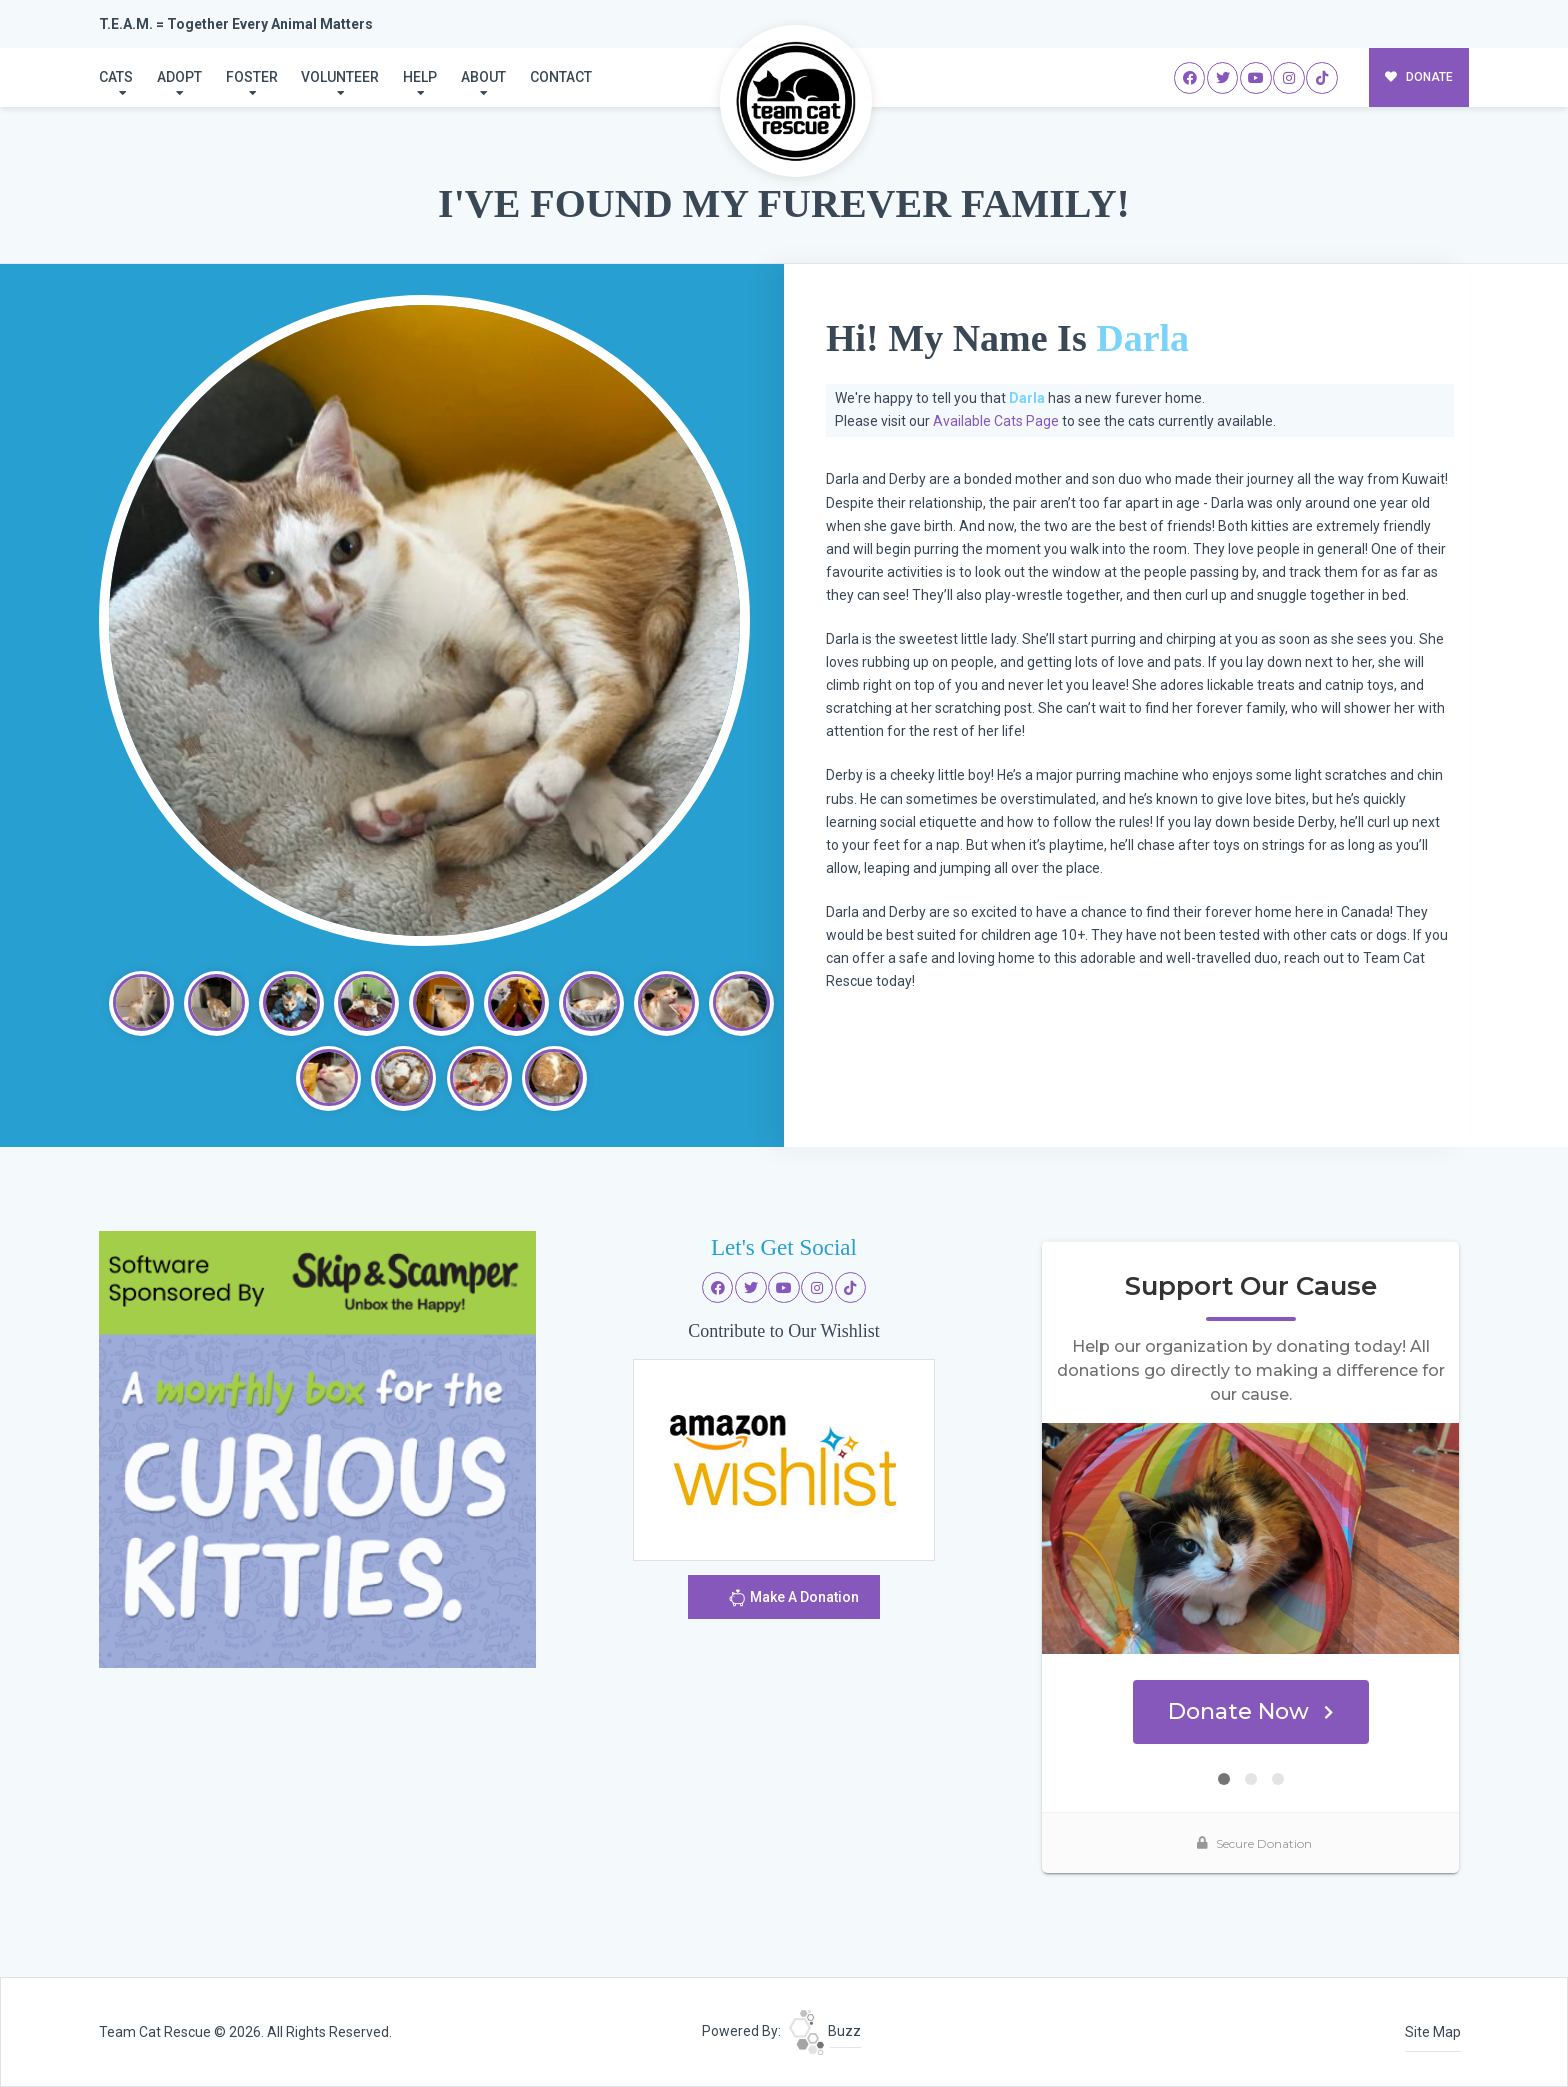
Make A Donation (793, 1600)
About (483, 77)
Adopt (179, 77)
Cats (116, 77)
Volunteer (340, 77)
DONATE (1419, 77)
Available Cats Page (996, 421)
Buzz (825, 2031)
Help (420, 77)
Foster (252, 77)
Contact (561, 77)
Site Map (1433, 2032)
